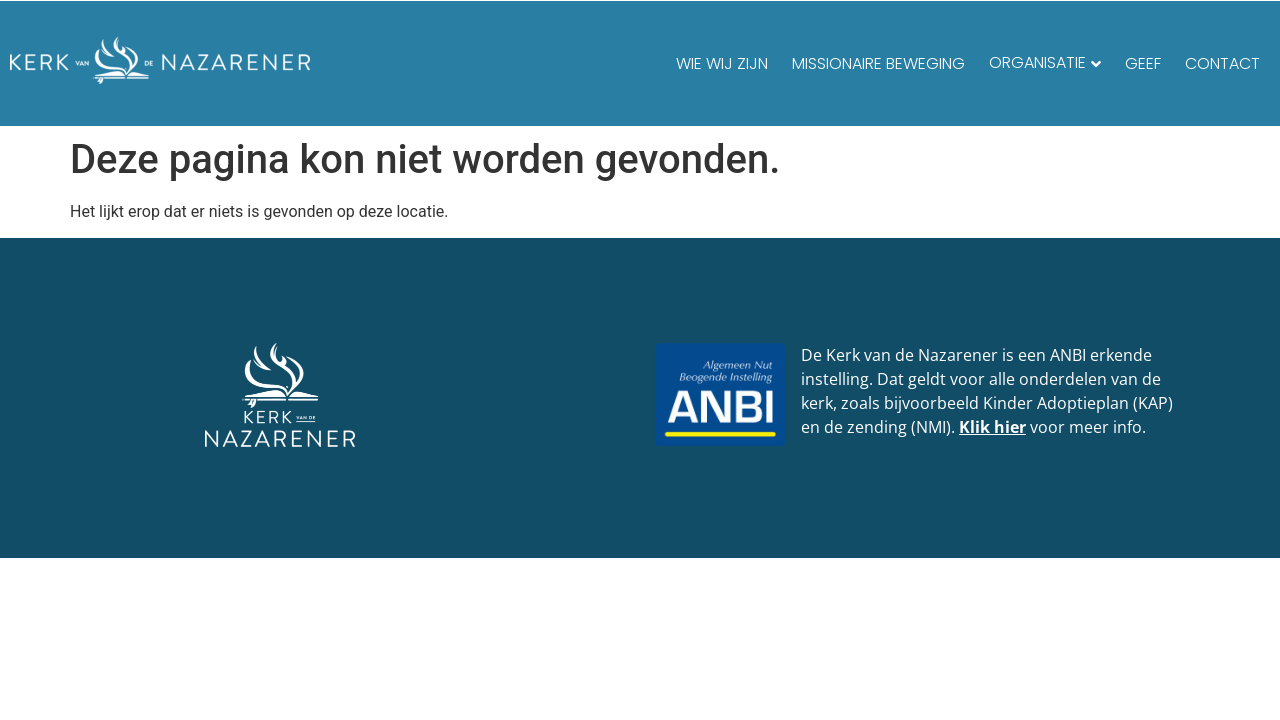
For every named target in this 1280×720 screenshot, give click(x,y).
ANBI (1068, 355)
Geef (1143, 63)
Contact (1222, 63)
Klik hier (992, 427)
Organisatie (1037, 62)
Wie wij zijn (722, 63)
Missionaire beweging (878, 63)
